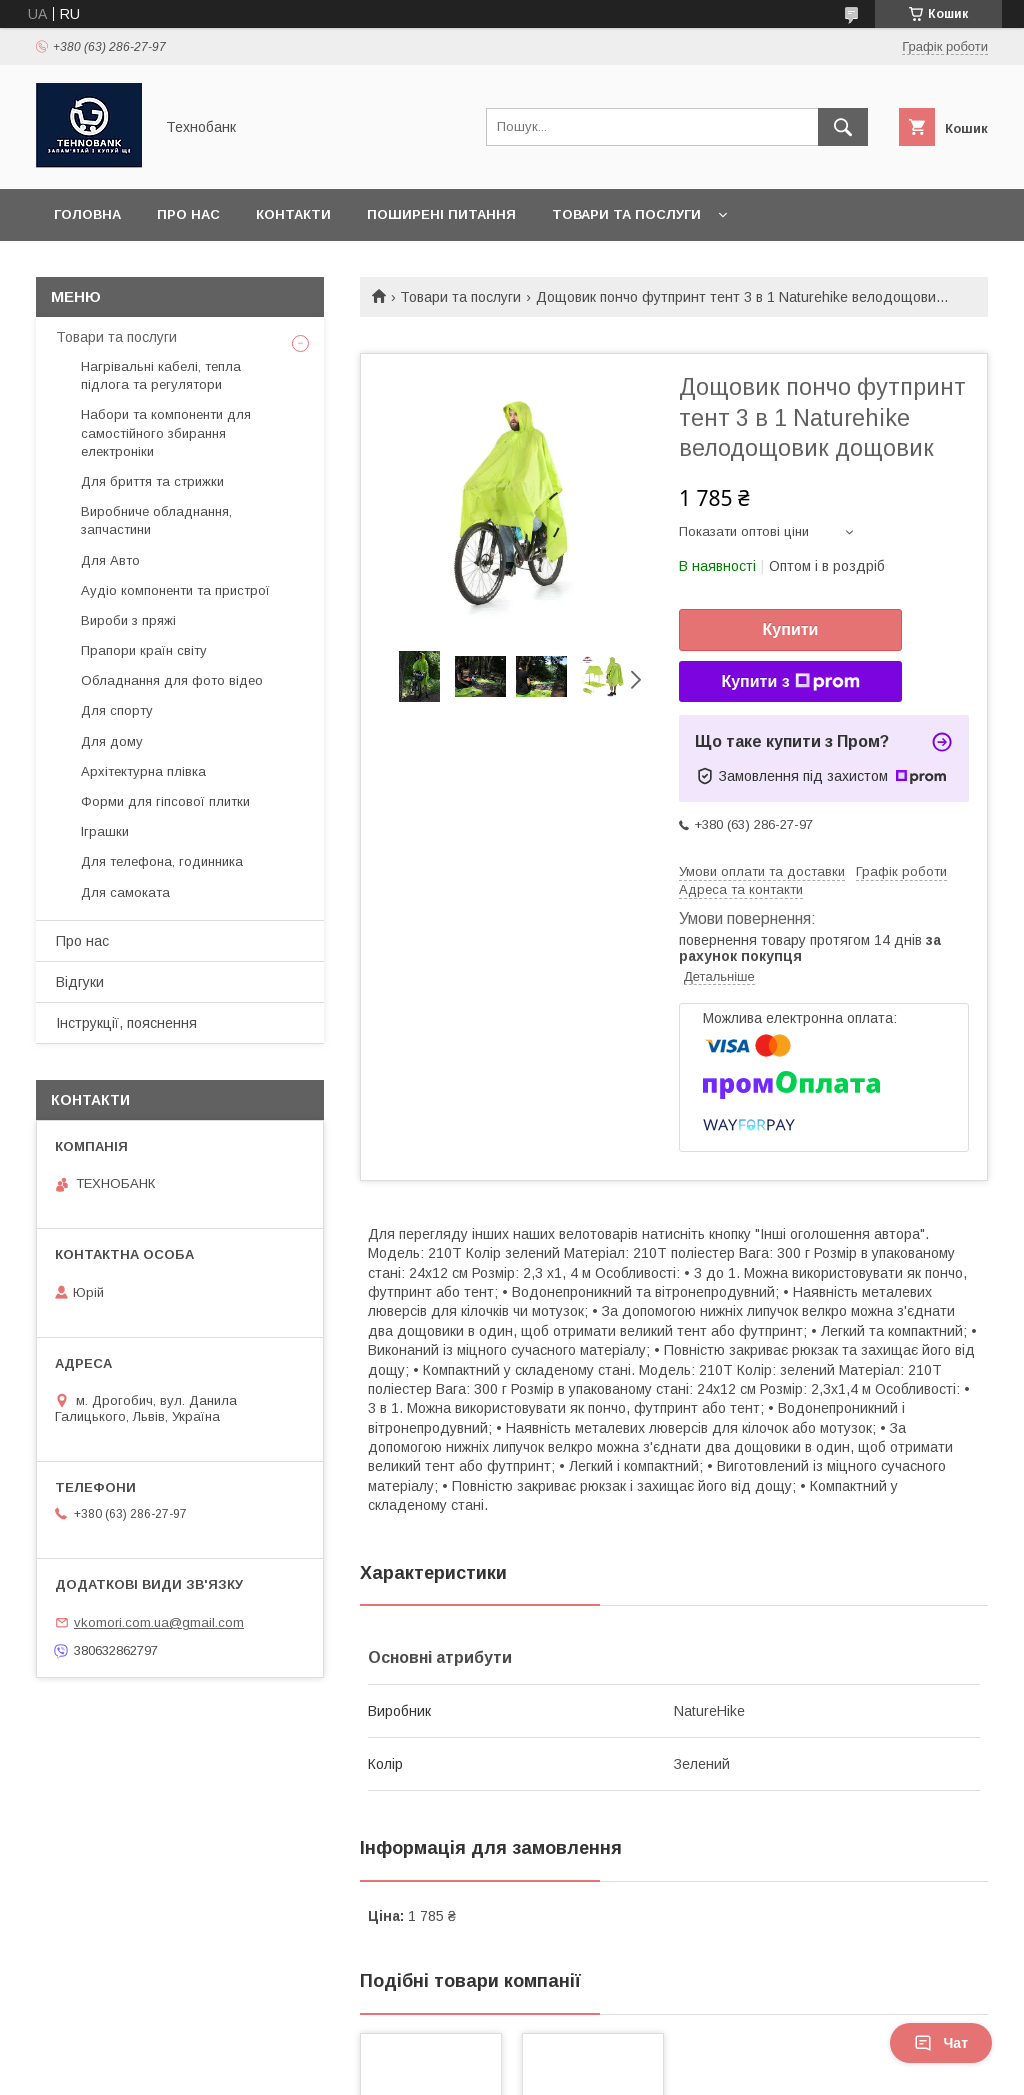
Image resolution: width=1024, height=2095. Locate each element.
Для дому (112, 741)
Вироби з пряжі (128, 620)
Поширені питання (441, 214)
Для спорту (117, 710)
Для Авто (110, 560)
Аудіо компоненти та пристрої (175, 590)
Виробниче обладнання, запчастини (156, 520)
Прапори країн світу (144, 650)
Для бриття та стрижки (152, 481)
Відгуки (80, 982)
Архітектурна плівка (143, 771)
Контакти (293, 214)
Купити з (790, 682)
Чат (941, 2043)
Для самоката (125, 892)
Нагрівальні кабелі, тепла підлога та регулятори (161, 375)
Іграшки (105, 831)
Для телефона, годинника (162, 861)
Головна (87, 214)
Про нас (188, 214)
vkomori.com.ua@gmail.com (159, 1622)
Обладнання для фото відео (172, 680)
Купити (791, 629)
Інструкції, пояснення (126, 1023)
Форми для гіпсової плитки (165, 801)
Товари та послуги (626, 214)
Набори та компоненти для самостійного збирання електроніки (166, 432)
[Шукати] (843, 127)
